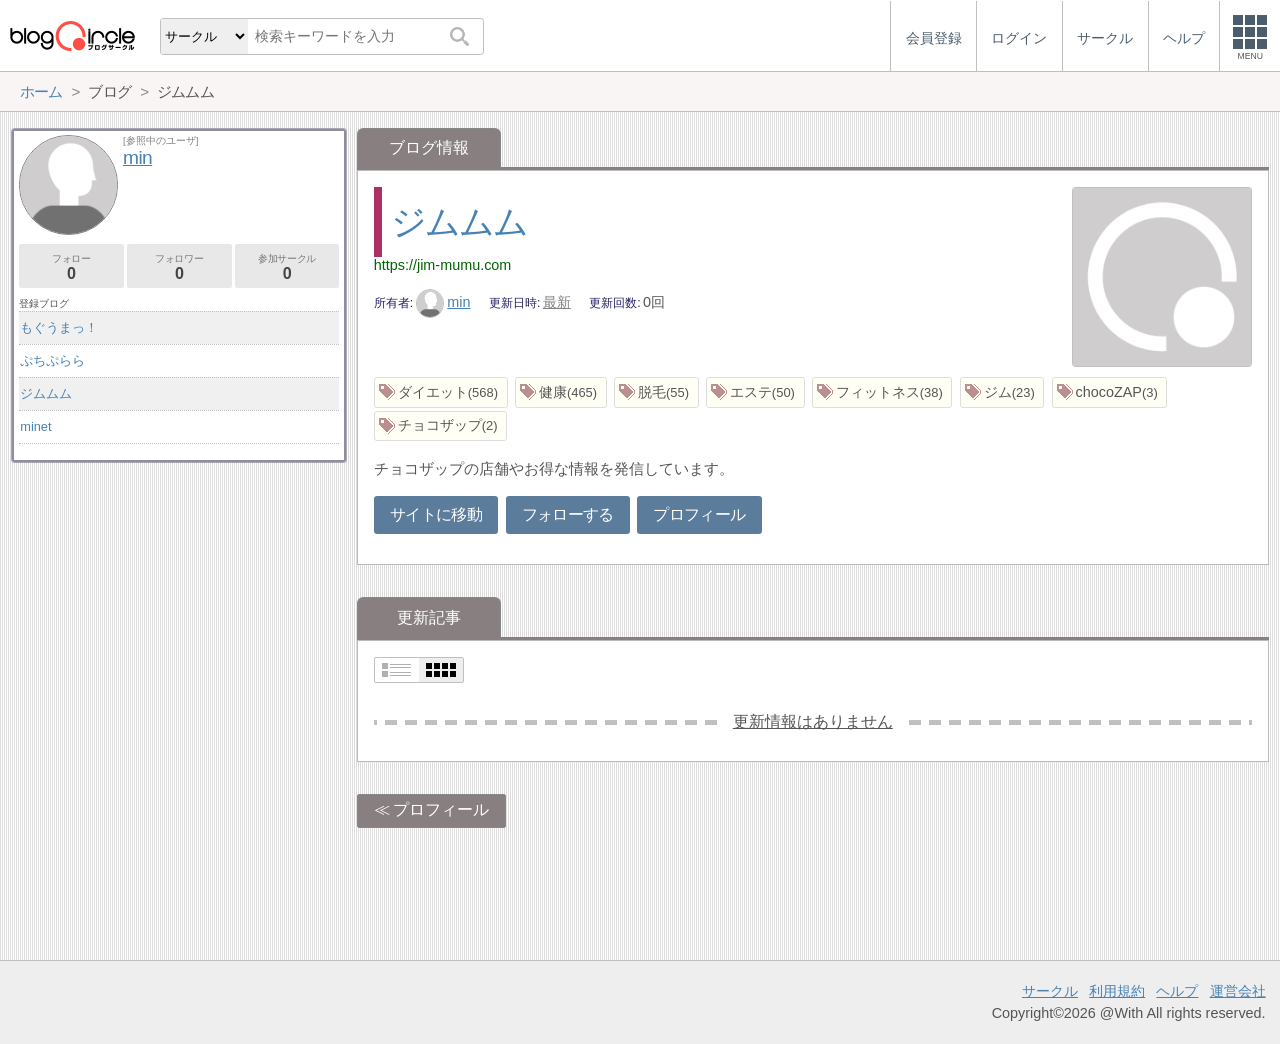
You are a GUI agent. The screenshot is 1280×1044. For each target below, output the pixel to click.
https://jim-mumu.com (443, 265)
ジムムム (459, 221)
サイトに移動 (436, 514)
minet (35, 426)
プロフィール (699, 514)
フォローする (568, 514)
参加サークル (287, 267)
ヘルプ (1177, 991)
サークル (1050, 991)
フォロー (71, 267)
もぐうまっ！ (59, 327)
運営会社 (1238, 991)
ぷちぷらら (52, 360)
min (443, 302)
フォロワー (179, 267)
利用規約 (1117, 991)
